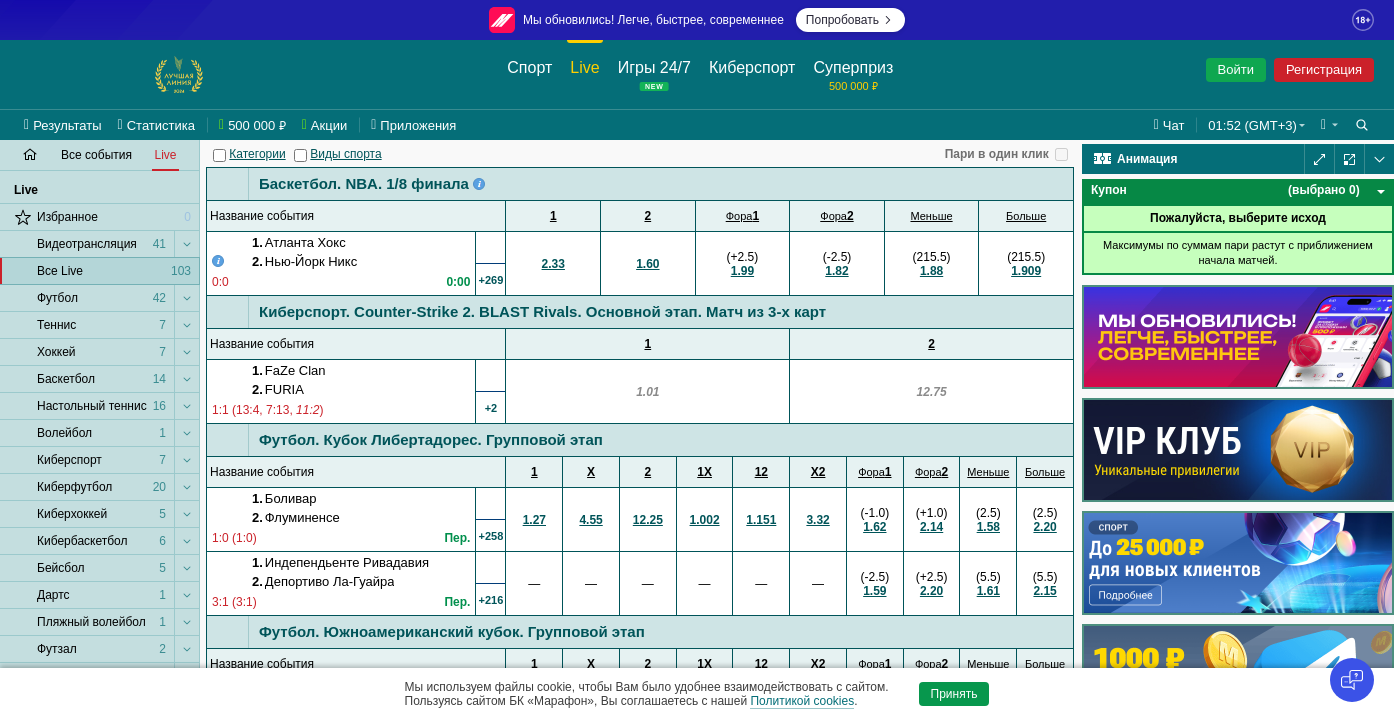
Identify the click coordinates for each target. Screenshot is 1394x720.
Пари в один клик (997, 154)
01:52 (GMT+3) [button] (1252, 125)
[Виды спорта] (300, 155)
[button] (1329, 125)
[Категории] (219, 155)
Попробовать (850, 20)
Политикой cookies (802, 701)
